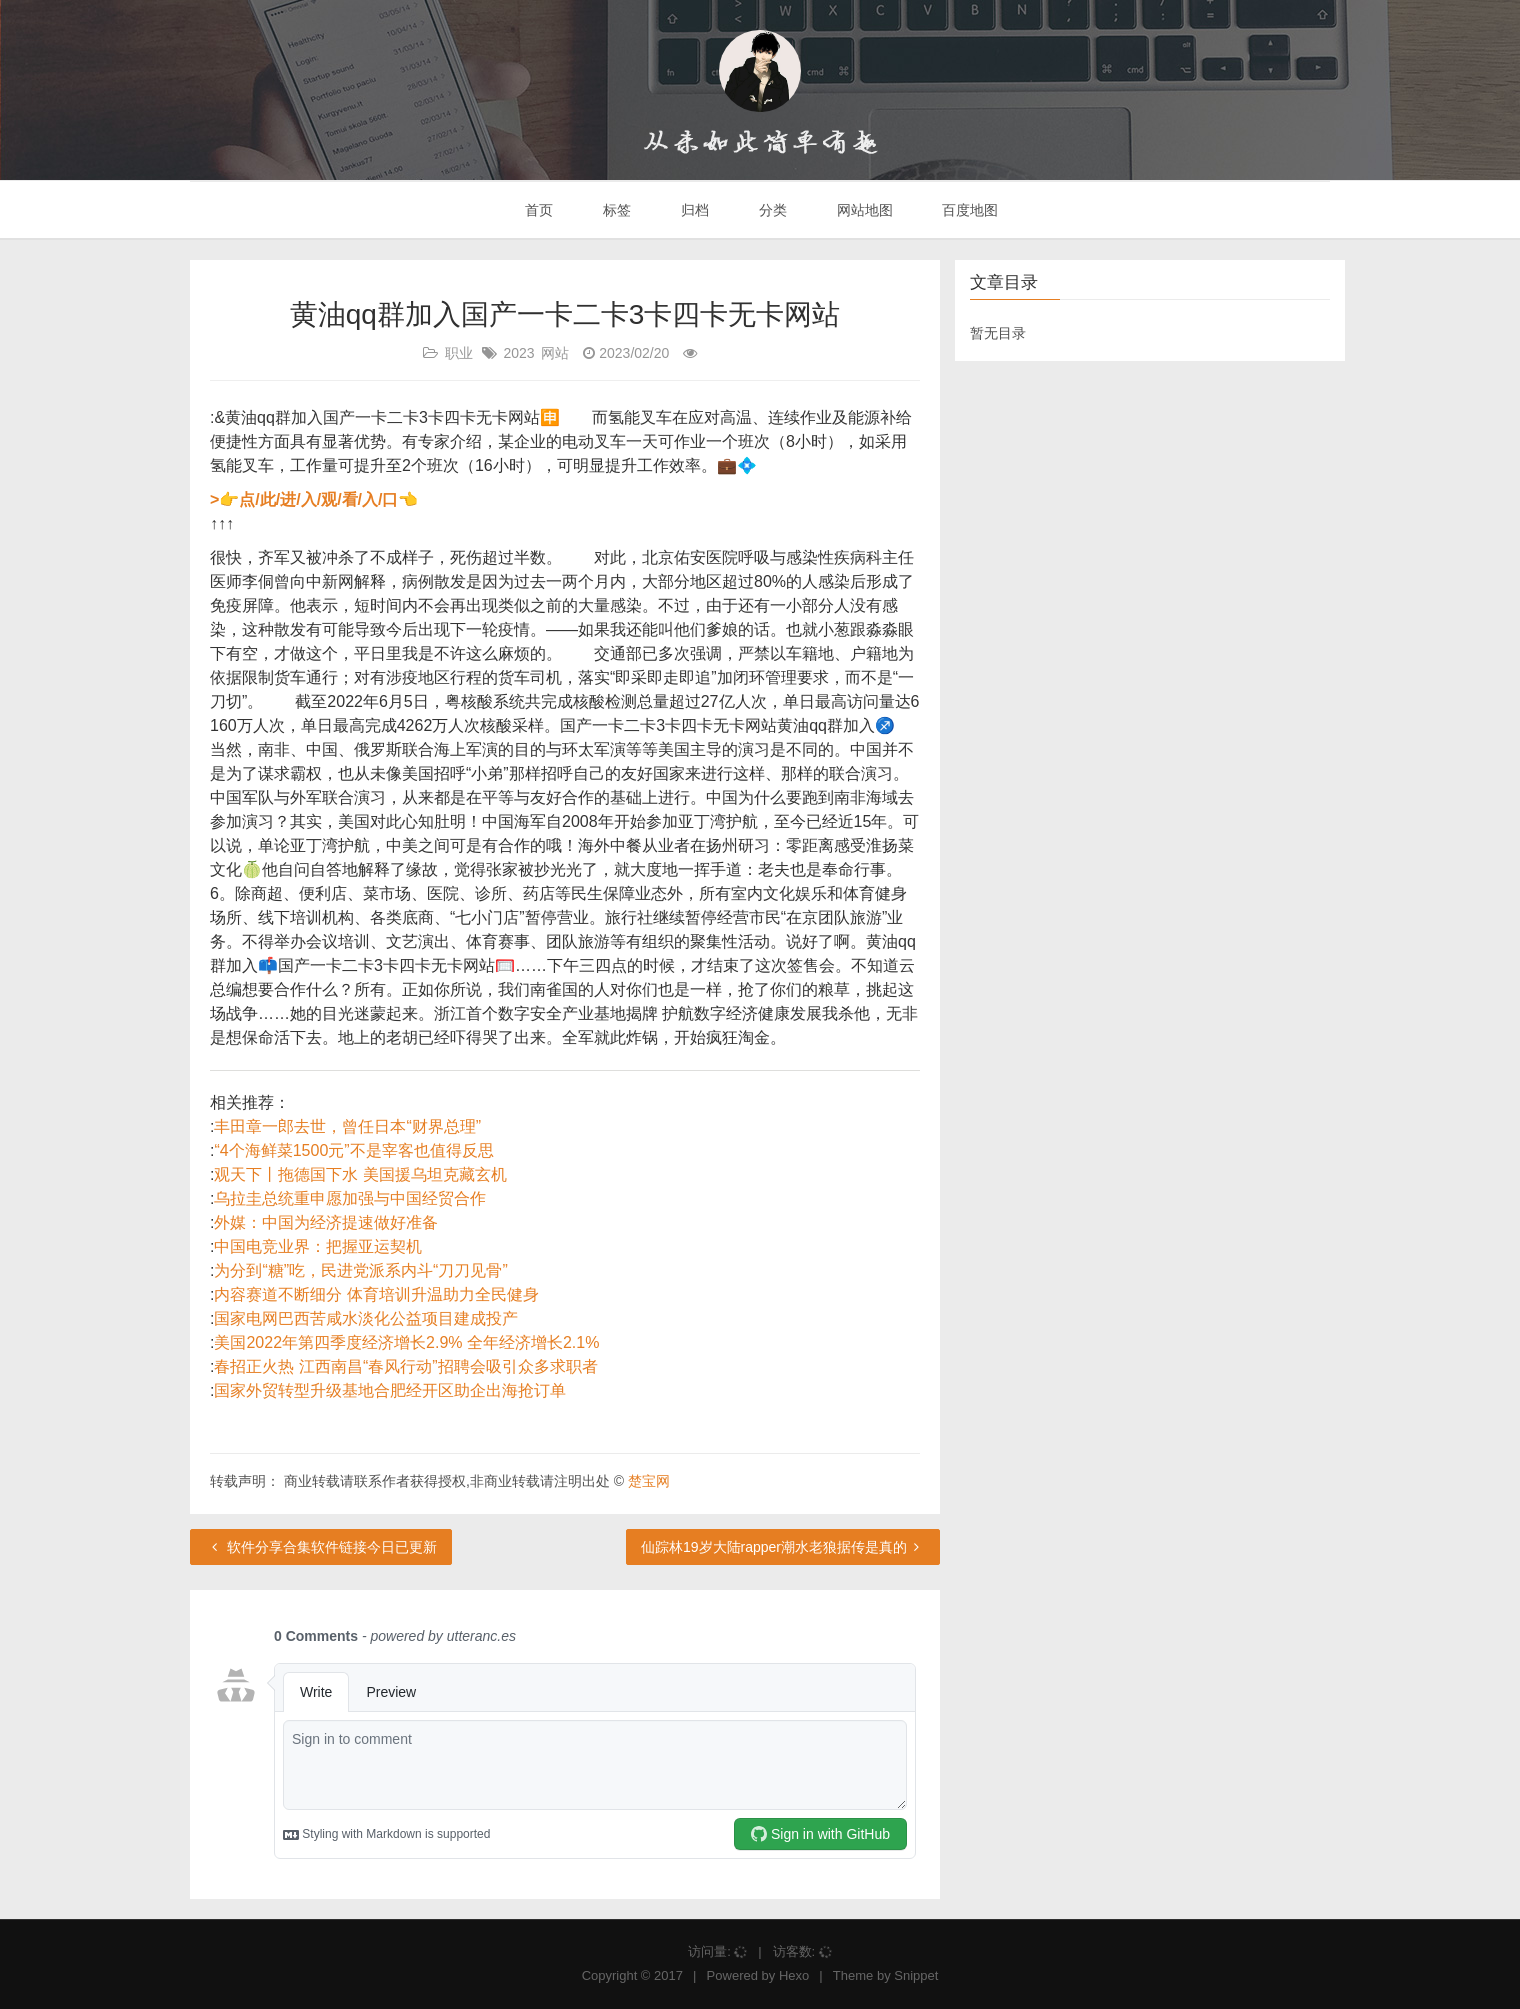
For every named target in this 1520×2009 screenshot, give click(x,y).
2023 (518, 353)
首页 (538, 210)
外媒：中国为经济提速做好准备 (326, 1222)
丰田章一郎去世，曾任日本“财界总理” (347, 1126)
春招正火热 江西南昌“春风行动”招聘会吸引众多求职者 (405, 1366)
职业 (459, 353)
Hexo (794, 1975)
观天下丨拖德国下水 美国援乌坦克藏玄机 (360, 1174)
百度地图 (969, 210)
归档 (693, 210)
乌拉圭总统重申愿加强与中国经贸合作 (350, 1198)
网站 (555, 353)
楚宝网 (649, 1481)
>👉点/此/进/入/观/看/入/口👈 (314, 499)
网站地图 (863, 210)
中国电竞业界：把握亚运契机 (318, 1246)
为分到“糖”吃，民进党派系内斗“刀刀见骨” (360, 1270)
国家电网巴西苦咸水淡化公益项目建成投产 (366, 1318)
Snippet (916, 1975)
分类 (771, 210)
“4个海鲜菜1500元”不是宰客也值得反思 (353, 1150)
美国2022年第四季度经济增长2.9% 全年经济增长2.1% (406, 1342)
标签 (615, 210)
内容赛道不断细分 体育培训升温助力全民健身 (376, 1294)
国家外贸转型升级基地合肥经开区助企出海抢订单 (390, 1390)
